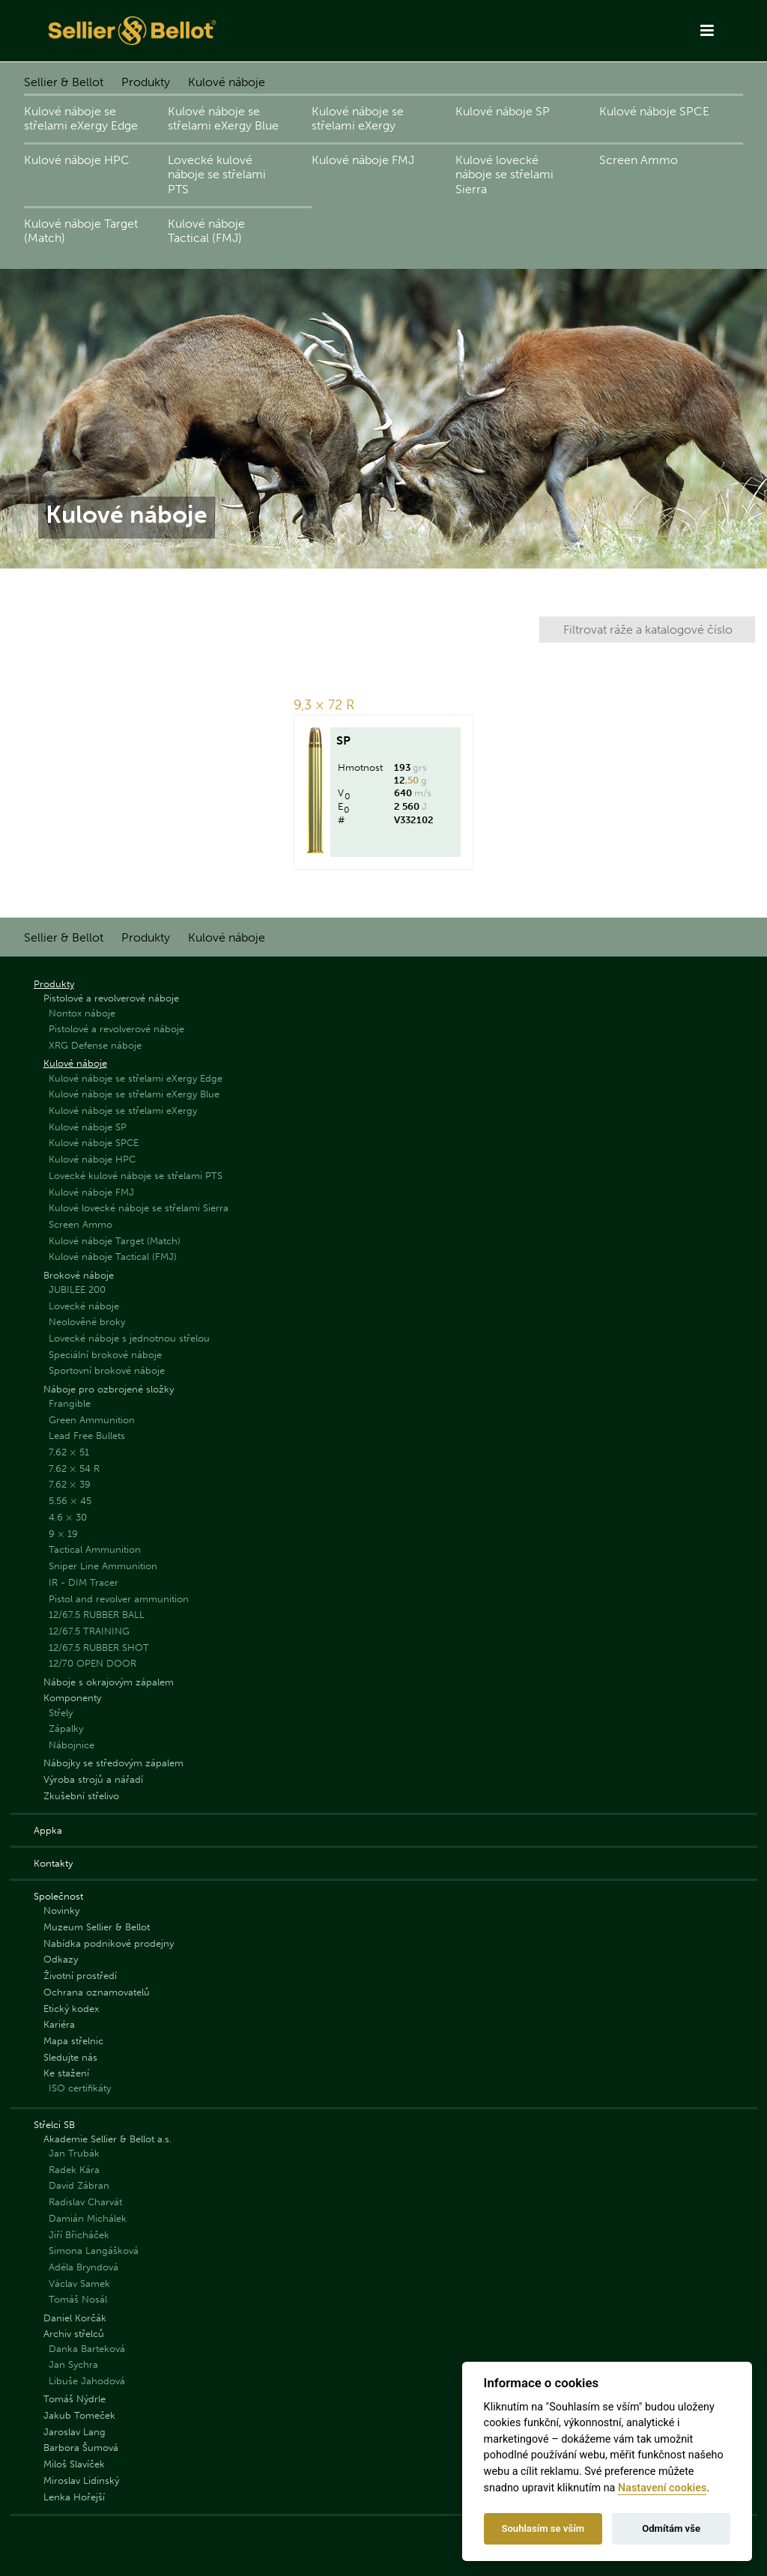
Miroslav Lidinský (81, 2480)
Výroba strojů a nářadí (93, 1779)
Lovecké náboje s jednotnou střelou (129, 1338)
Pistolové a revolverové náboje (111, 998)
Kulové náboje (226, 82)
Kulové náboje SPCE (654, 111)
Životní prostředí (80, 1975)
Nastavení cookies (662, 2488)
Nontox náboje (82, 1013)
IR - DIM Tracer (83, 1582)
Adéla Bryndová (83, 2267)
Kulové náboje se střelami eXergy (358, 118)
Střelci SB (54, 2124)
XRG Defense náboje (95, 1045)
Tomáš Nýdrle (74, 2398)
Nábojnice (71, 1745)
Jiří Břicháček (79, 2234)
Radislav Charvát (85, 2201)
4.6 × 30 (68, 1517)
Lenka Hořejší (74, 2497)
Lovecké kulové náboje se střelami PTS (217, 174)
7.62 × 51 (69, 1452)
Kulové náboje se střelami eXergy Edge (81, 118)
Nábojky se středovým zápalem (113, 1763)
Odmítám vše (671, 2528)
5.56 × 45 (70, 1500)
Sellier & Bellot (63, 82)
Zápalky (66, 1728)
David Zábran (79, 2185)
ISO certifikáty (80, 2088)
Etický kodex (71, 2008)
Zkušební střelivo (81, 1795)
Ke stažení (66, 2073)
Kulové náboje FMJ (363, 160)
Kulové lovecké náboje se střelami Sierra (504, 174)
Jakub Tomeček (79, 2415)
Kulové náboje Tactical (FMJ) (206, 230)
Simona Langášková (94, 2250)
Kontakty (53, 1863)
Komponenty (72, 1697)
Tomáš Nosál (78, 2299)
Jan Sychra (73, 2364)
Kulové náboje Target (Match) (81, 230)
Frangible (70, 1403)
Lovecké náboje (84, 1306)
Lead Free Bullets (87, 1435)
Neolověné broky (87, 1321)
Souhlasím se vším (542, 2528)
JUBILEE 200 (77, 1289)
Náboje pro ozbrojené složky (108, 1389)
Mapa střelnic (73, 2040)
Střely (61, 1712)
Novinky (61, 1910)
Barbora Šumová (80, 2447)
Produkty (145, 82)
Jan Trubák (74, 2153)
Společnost (58, 1896)
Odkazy (60, 1959)
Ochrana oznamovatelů (96, 1992)
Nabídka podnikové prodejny (108, 1943)
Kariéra (59, 2024)
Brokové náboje (78, 1275)
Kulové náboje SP (502, 111)
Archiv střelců (73, 2333)
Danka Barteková (87, 2348)
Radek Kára (74, 2169)
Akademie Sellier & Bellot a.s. (107, 2139)
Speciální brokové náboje (105, 1354)
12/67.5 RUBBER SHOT (99, 1647)
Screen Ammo (638, 160)
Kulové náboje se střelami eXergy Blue (223, 118)
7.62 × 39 (70, 1484)
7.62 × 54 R (74, 1468)
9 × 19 (63, 1533)
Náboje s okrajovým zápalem (108, 1682)
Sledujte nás (70, 2057)
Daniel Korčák (74, 2318)
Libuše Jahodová (87, 2380)
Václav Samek (79, 2283)
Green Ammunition (92, 1419)
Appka (48, 1830)
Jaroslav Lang (74, 2431)
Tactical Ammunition (95, 1549)
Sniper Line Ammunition (103, 1566)
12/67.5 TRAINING (89, 1631)
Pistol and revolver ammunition (119, 1598)
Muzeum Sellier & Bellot (96, 1927)
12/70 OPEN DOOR (92, 1663)
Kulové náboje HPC (77, 160)
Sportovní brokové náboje (107, 1370)
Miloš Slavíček (74, 2464)
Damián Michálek (88, 2218)
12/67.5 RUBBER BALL (97, 1614)
